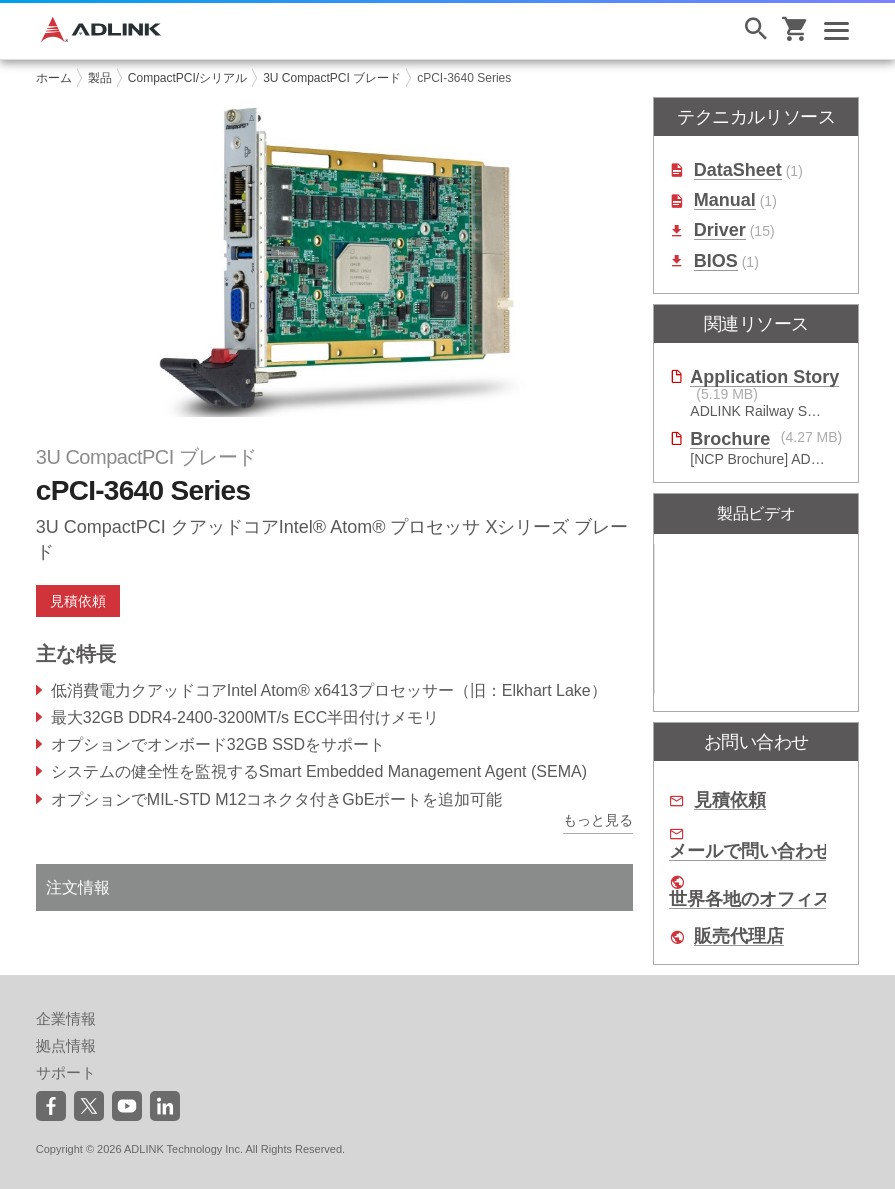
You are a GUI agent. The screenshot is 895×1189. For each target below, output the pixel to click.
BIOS (716, 261)
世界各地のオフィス (750, 899)
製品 (100, 78)
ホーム (54, 78)
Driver (720, 230)
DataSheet (738, 170)
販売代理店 (739, 936)
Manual (725, 200)
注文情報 (78, 887)
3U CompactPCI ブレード (332, 78)
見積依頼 (78, 601)
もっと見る (598, 820)
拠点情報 (66, 1045)
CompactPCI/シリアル (187, 78)
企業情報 (66, 1018)
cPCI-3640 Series (464, 78)
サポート (66, 1072)
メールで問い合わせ (750, 851)
